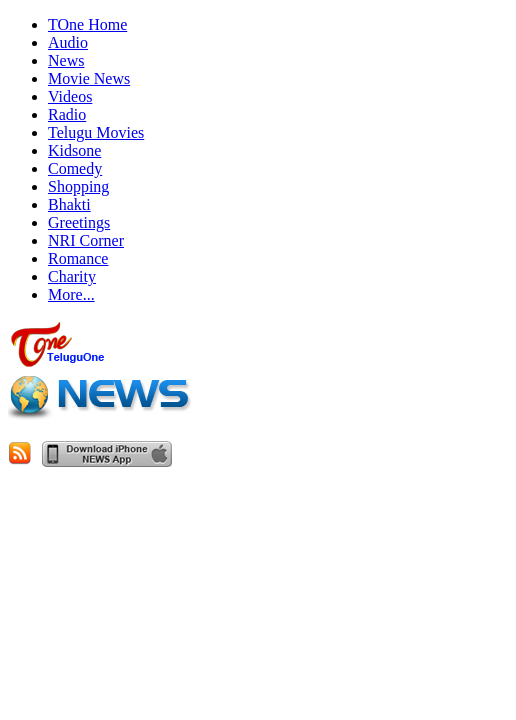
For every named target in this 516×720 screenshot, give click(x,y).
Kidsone (74, 150)
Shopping (78, 186)
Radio (67, 114)
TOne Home (87, 24)
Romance (78, 258)
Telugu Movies (96, 132)
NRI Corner (86, 240)
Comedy (75, 168)
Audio (68, 42)
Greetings (79, 222)
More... (71, 294)
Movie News (89, 78)
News (66, 60)
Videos (70, 96)
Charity (72, 276)
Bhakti (69, 204)
